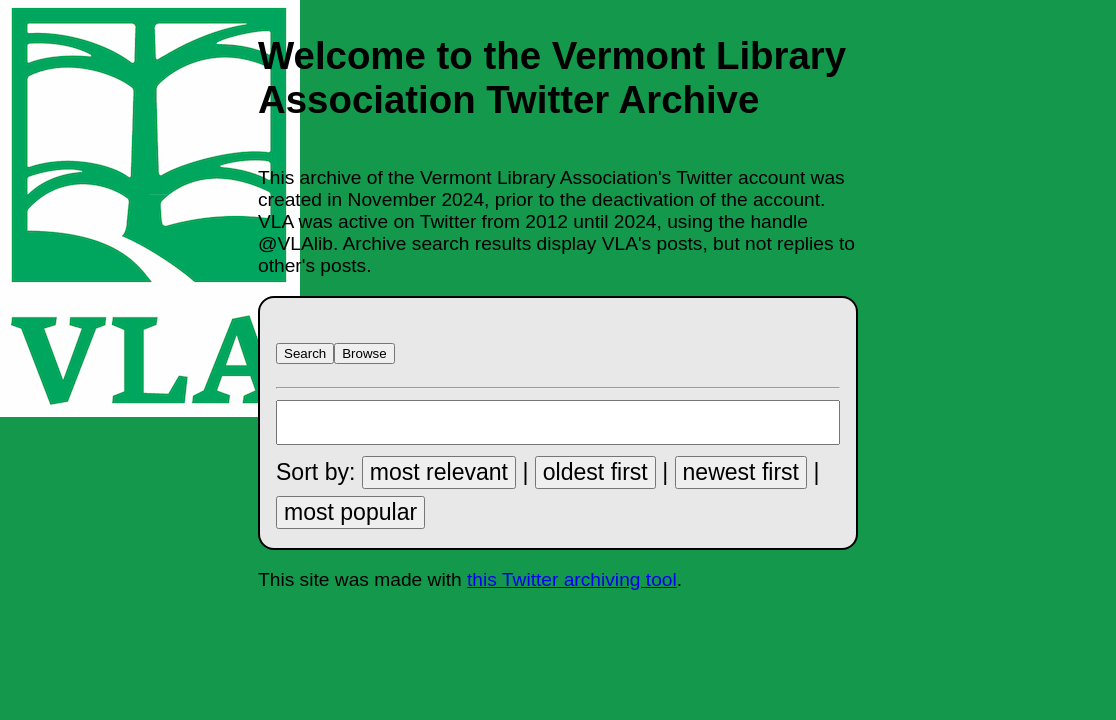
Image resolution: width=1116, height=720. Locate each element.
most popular (350, 512)
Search (305, 353)
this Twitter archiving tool (572, 579)
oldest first (595, 472)
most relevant (439, 472)
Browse (364, 353)
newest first (741, 472)
